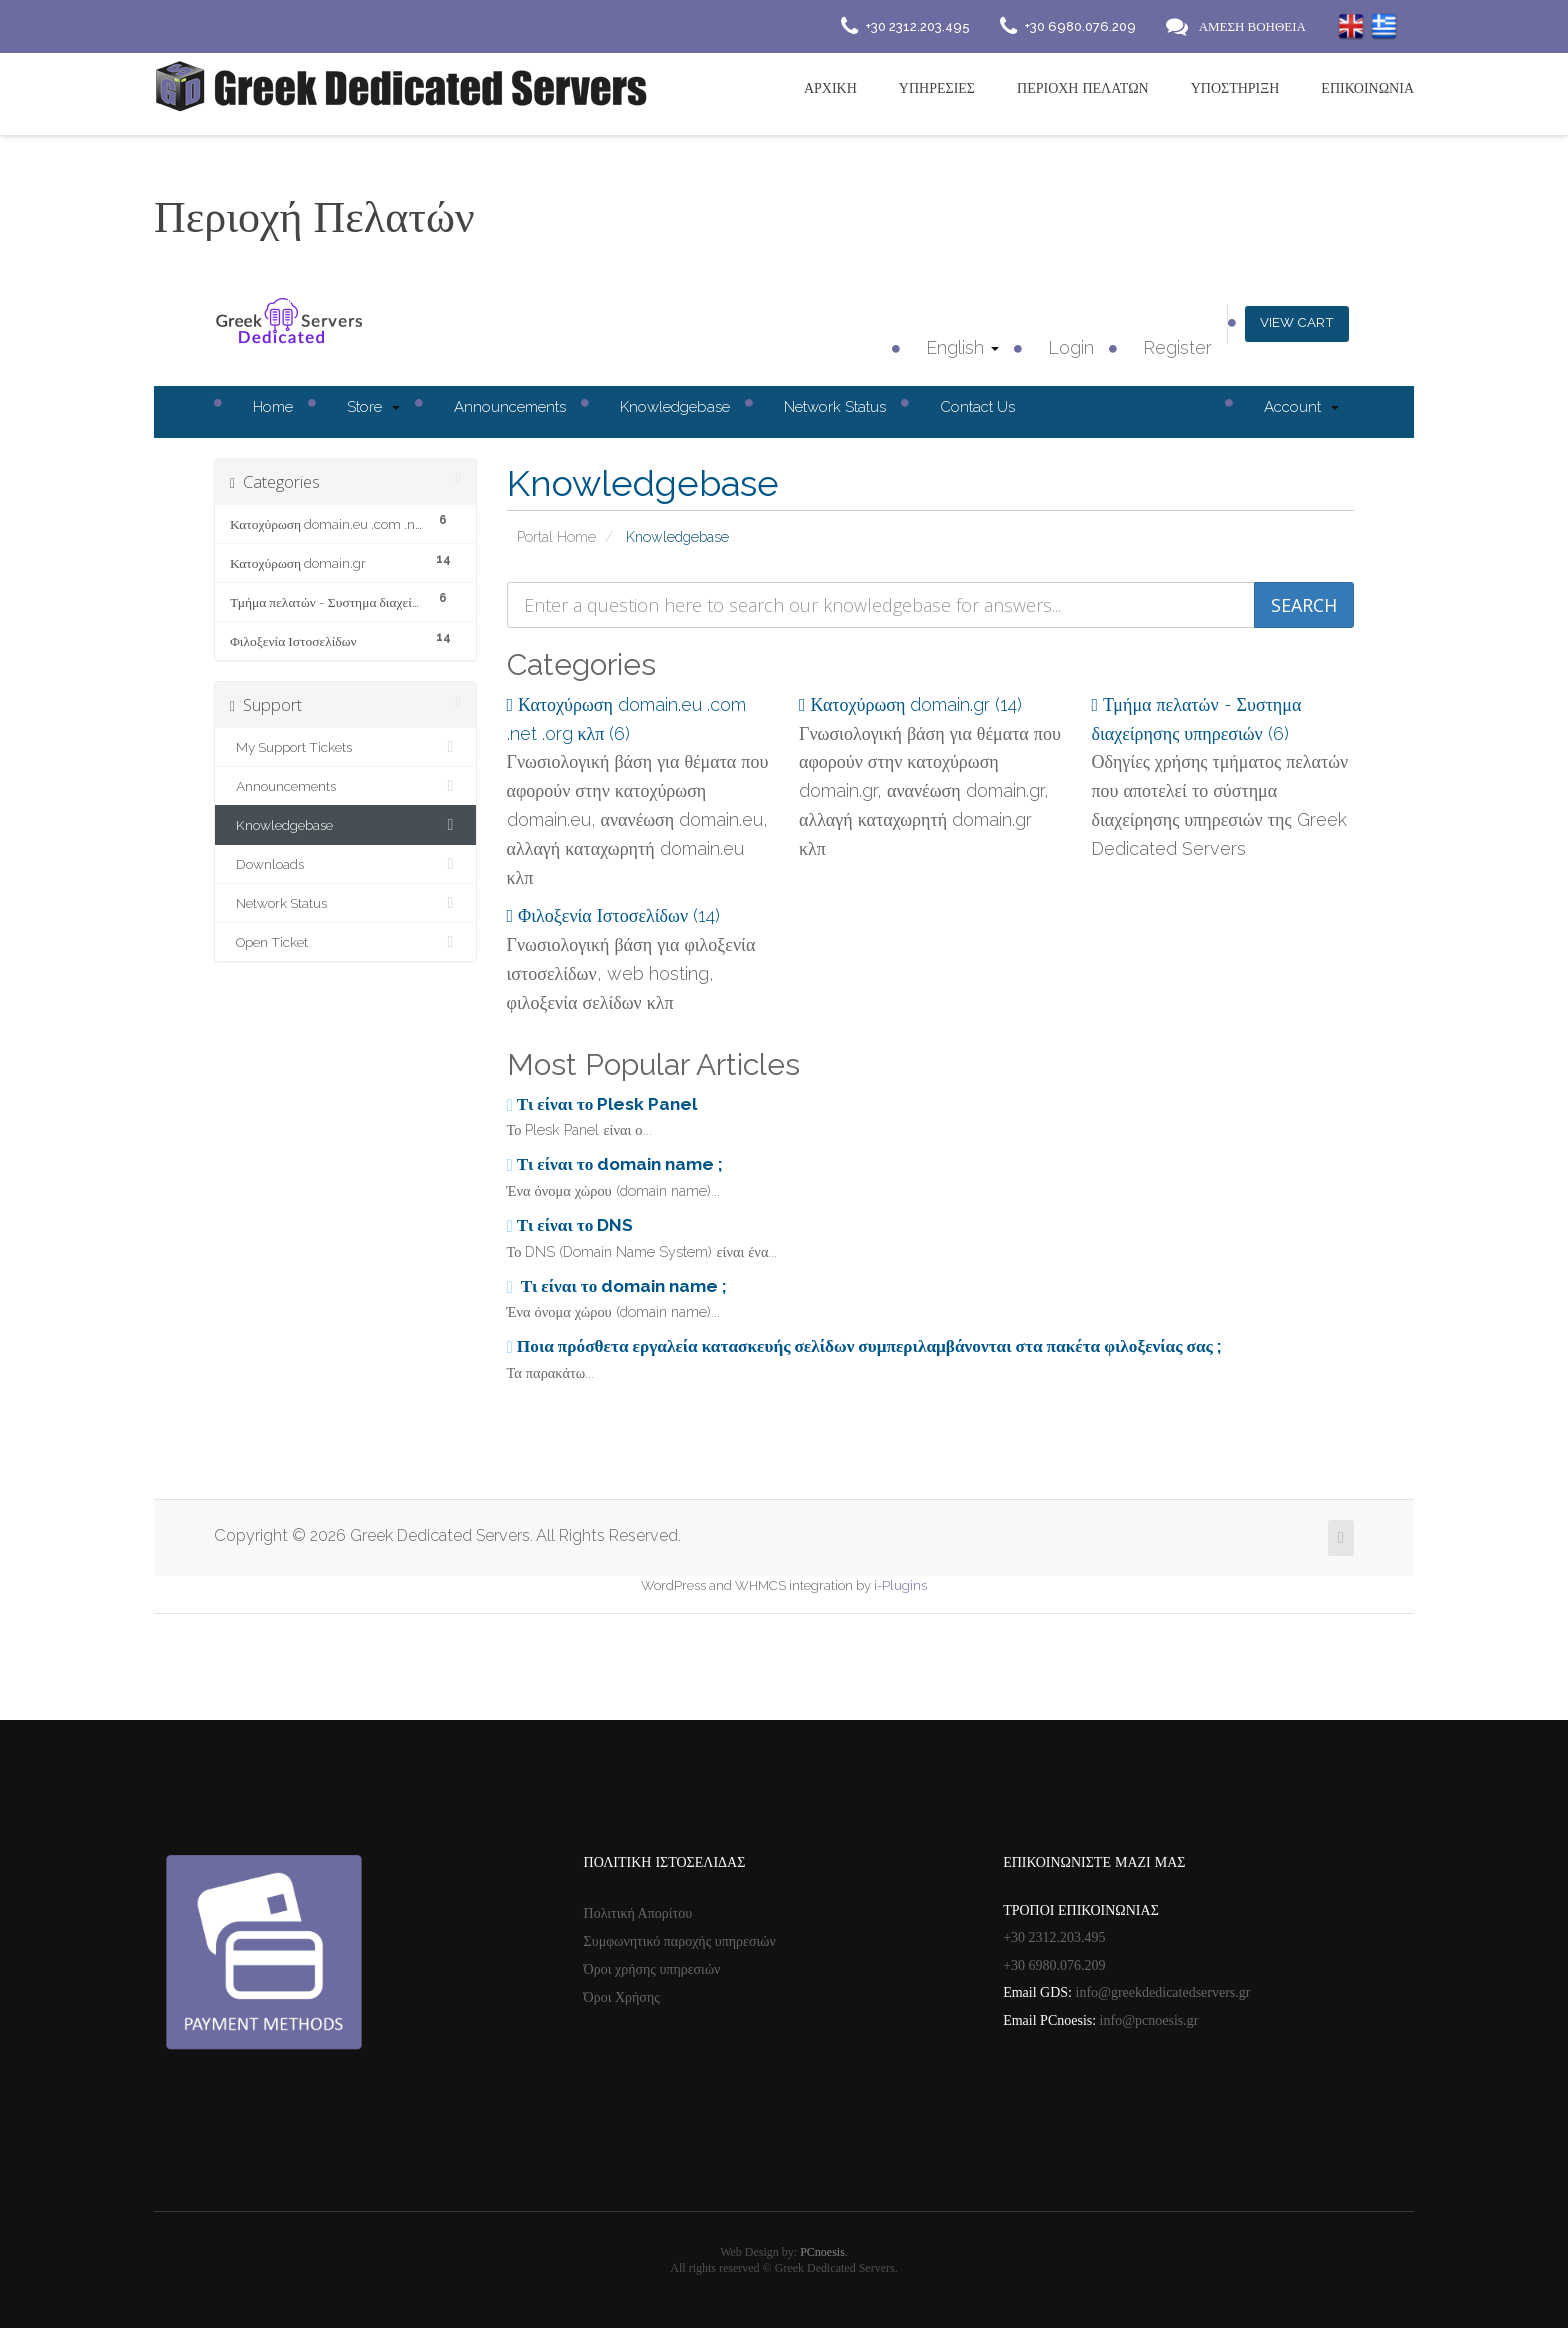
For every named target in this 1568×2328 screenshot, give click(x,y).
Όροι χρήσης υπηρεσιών (652, 1969)
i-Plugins (900, 1585)
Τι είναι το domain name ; (615, 1164)
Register (1172, 347)
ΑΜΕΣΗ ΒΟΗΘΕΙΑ (1252, 26)
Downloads (345, 864)
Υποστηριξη (1235, 88)
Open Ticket (345, 942)
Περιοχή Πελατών (1083, 88)
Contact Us (977, 407)
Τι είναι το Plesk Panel (602, 1104)
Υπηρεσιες (937, 88)
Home (273, 407)
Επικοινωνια (1367, 88)
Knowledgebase (675, 407)
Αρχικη (830, 88)
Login (1066, 347)
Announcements (510, 407)
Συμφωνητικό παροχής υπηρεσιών (680, 1941)
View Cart (1294, 323)
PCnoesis (822, 2252)
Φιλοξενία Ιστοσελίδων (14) (614, 915)
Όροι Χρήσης (622, 1997)
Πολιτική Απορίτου (638, 1913)
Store (373, 407)
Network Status (835, 407)
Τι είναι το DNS (570, 1225)
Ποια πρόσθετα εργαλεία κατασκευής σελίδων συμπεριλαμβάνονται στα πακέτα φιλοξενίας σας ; (864, 1346)
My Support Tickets (345, 747)
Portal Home (556, 536)
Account (1301, 407)
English (957, 347)
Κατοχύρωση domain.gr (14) (910, 704)
